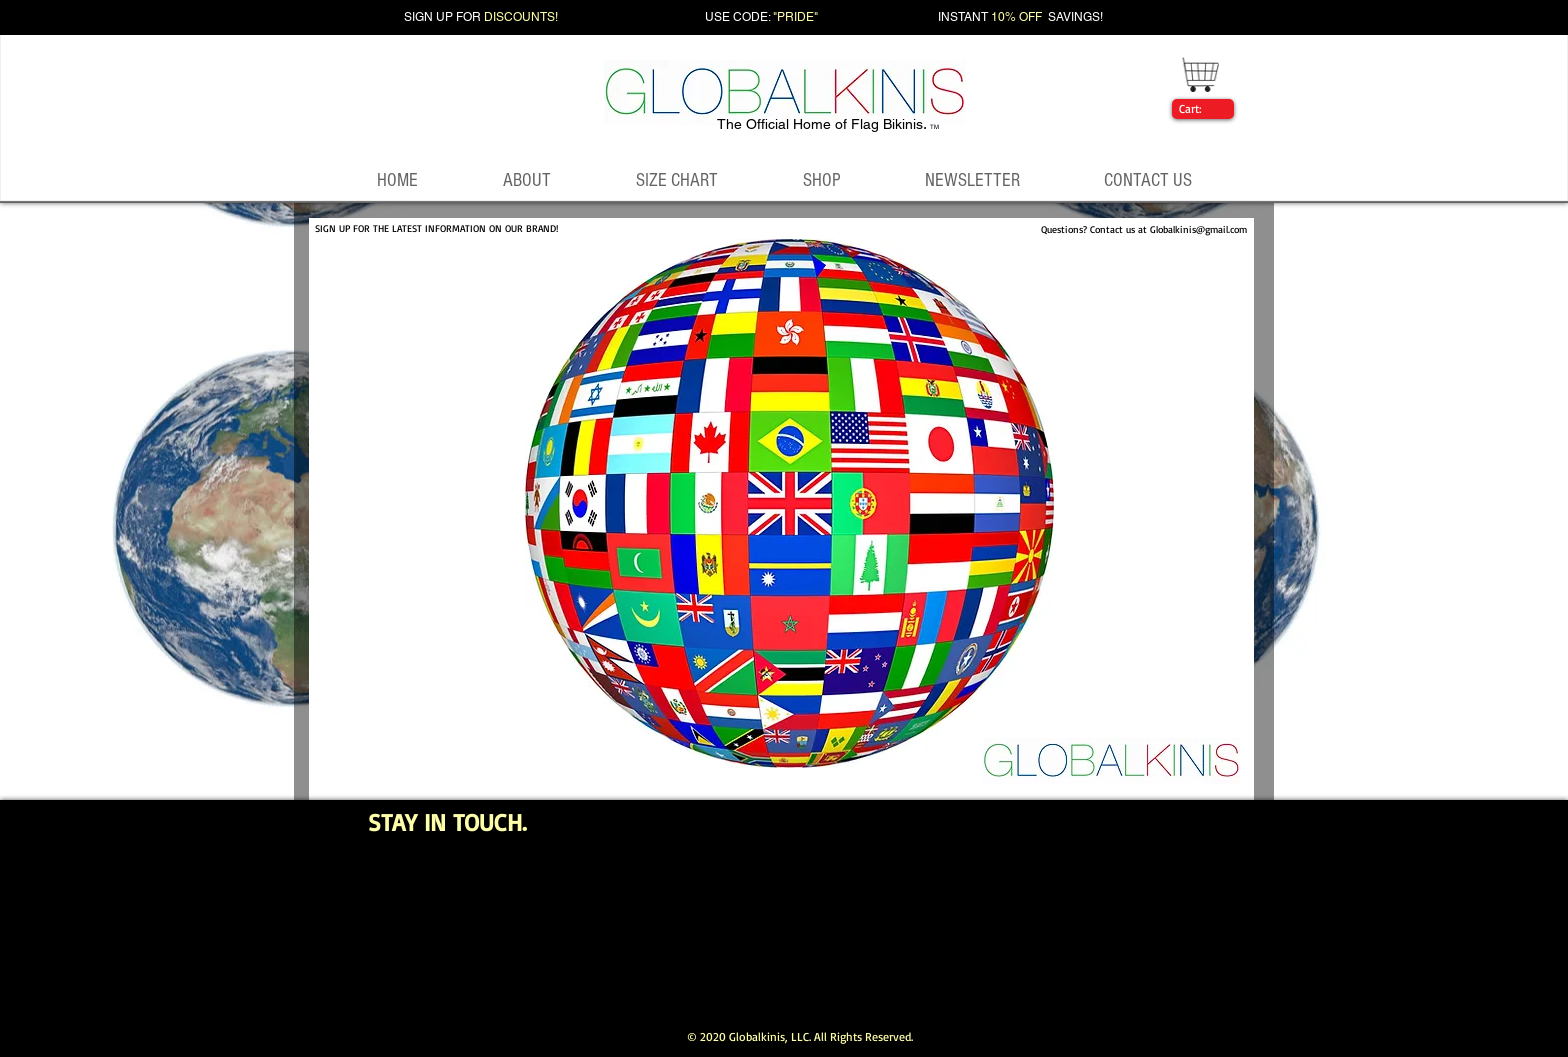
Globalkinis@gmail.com (1198, 229)
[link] (1199, 109)
